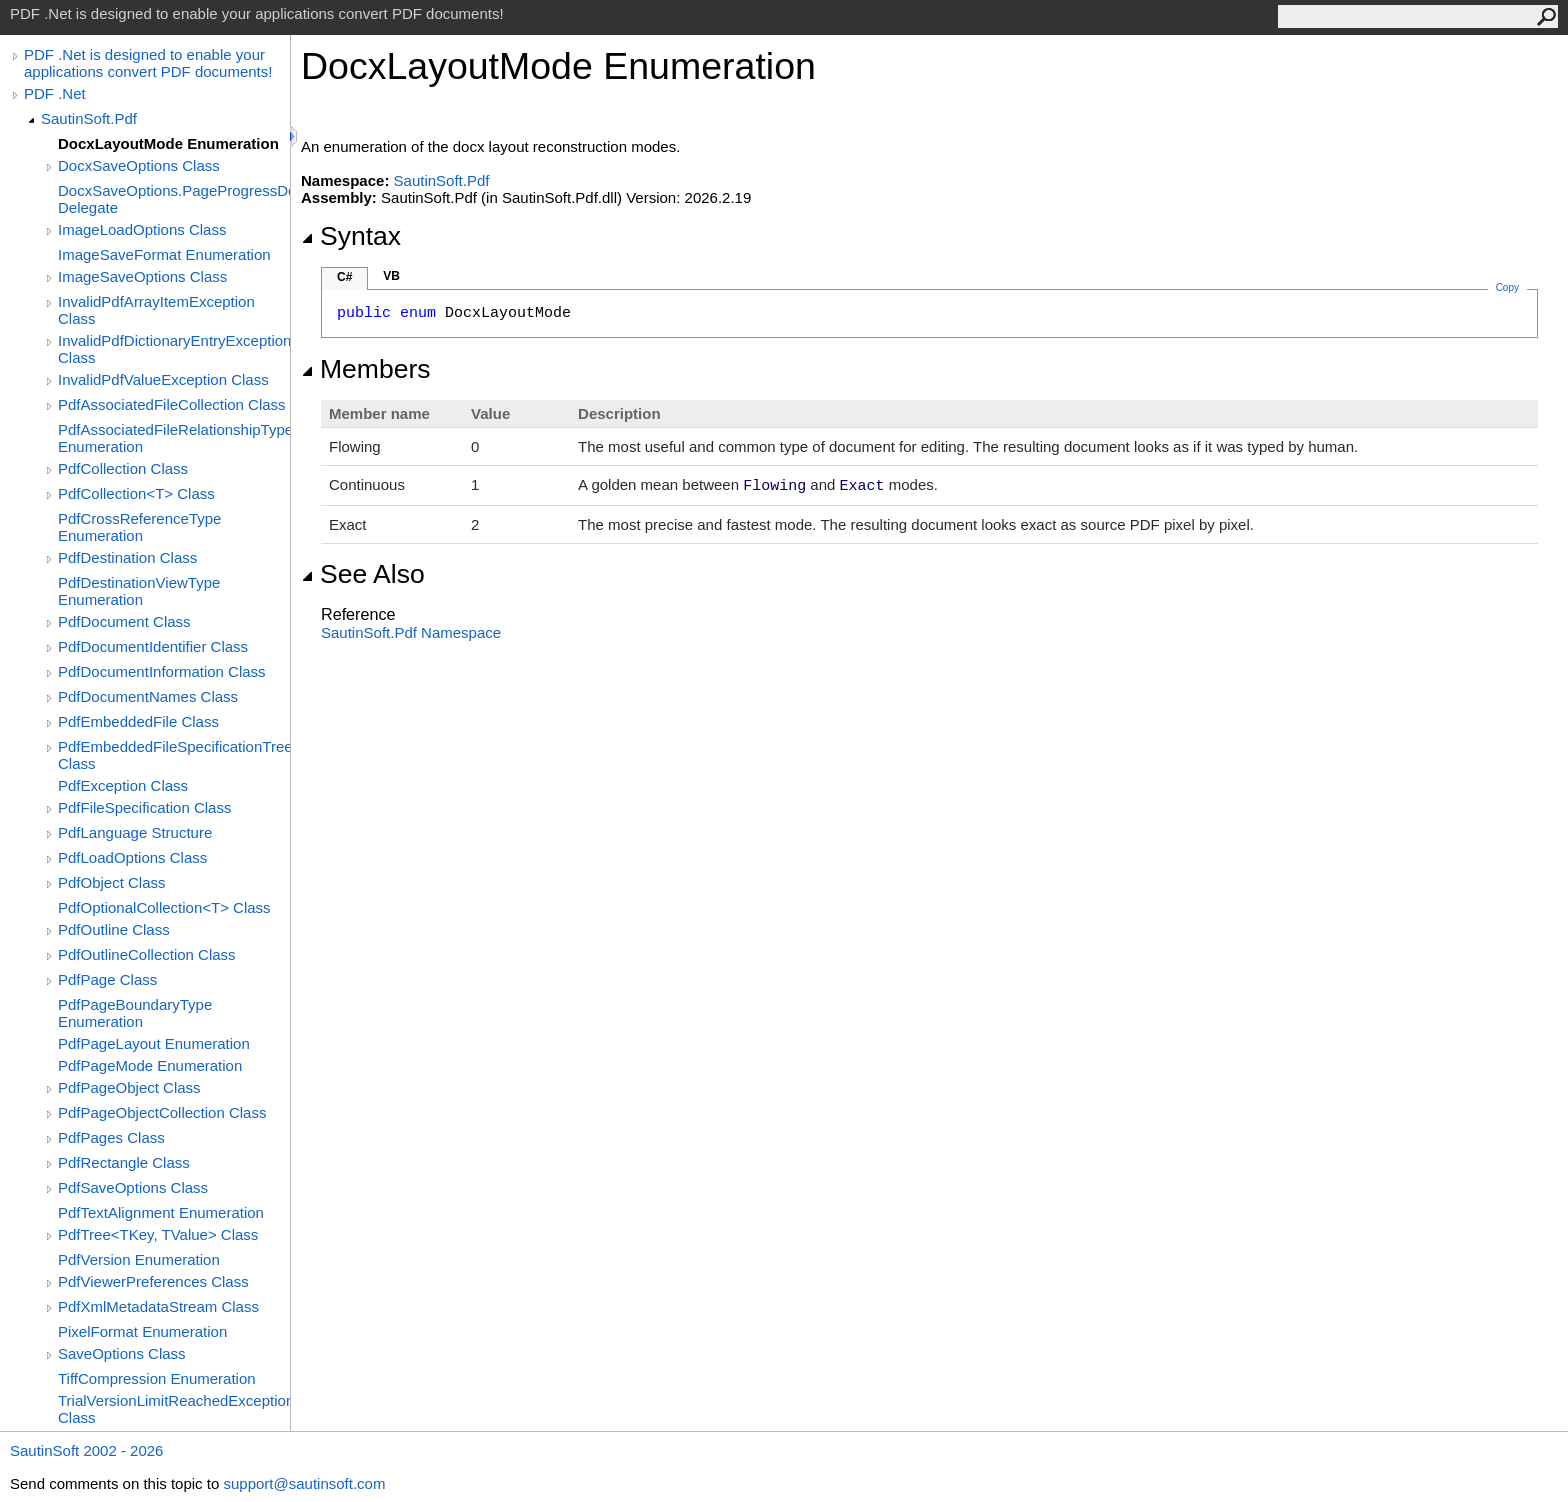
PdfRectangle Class (124, 1162)
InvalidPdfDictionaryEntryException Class (174, 349)
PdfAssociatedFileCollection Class (172, 404)
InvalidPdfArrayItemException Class (156, 310)
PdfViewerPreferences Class (153, 1281)
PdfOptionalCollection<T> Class (164, 907)
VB (391, 276)
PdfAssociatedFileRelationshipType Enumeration (174, 438)
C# (344, 277)
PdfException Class (123, 785)
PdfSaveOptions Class (133, 1187)
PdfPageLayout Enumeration (154, 1043)
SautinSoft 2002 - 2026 (86, 1450)
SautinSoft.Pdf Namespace (411, 632)
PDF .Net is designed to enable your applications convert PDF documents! (148, 63)
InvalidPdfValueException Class (163, 379)
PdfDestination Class (127, 557)
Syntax (351, 236)
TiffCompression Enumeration (157, 1378)
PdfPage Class (107, 979)
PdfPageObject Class (129, 1087)
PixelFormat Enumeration (142, 1331)
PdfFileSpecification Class (144, 807)
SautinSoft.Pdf (89, 118)
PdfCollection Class (123, 468)
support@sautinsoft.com (304, 1483)
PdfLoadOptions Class (132, 857)
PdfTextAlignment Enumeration (161, 1212)
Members (366, 369)
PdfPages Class (111, 1137)
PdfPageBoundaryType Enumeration (135, 1013)
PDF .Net (55, 93)
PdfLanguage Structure (135, 832)
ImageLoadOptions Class (142, 229)
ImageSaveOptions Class (142, 276)
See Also (363, 574)
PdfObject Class (112, 882)
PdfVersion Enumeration (139, 1259)
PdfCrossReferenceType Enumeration (139, 527)
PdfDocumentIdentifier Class (153, 646)
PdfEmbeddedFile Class (138, 721)
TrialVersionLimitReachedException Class (174, 1409)
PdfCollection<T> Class (136, 493)
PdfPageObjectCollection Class (162, 1112)
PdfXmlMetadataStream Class (158, 1306)
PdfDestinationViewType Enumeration (139, 591)
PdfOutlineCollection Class (147, 954)
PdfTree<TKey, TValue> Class (158, 1234)
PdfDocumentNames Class (148, 696)
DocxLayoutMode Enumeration (168, 143)
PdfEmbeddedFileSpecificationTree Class (174, 755)
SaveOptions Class (122, 1353)
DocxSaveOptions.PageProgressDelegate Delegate (174, 199)
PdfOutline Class (114, 929)
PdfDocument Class (124, 621)
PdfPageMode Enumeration (150, 1065)
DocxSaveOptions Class (139, 165)
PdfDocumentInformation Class (162, 671)
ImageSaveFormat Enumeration (164, 254)
